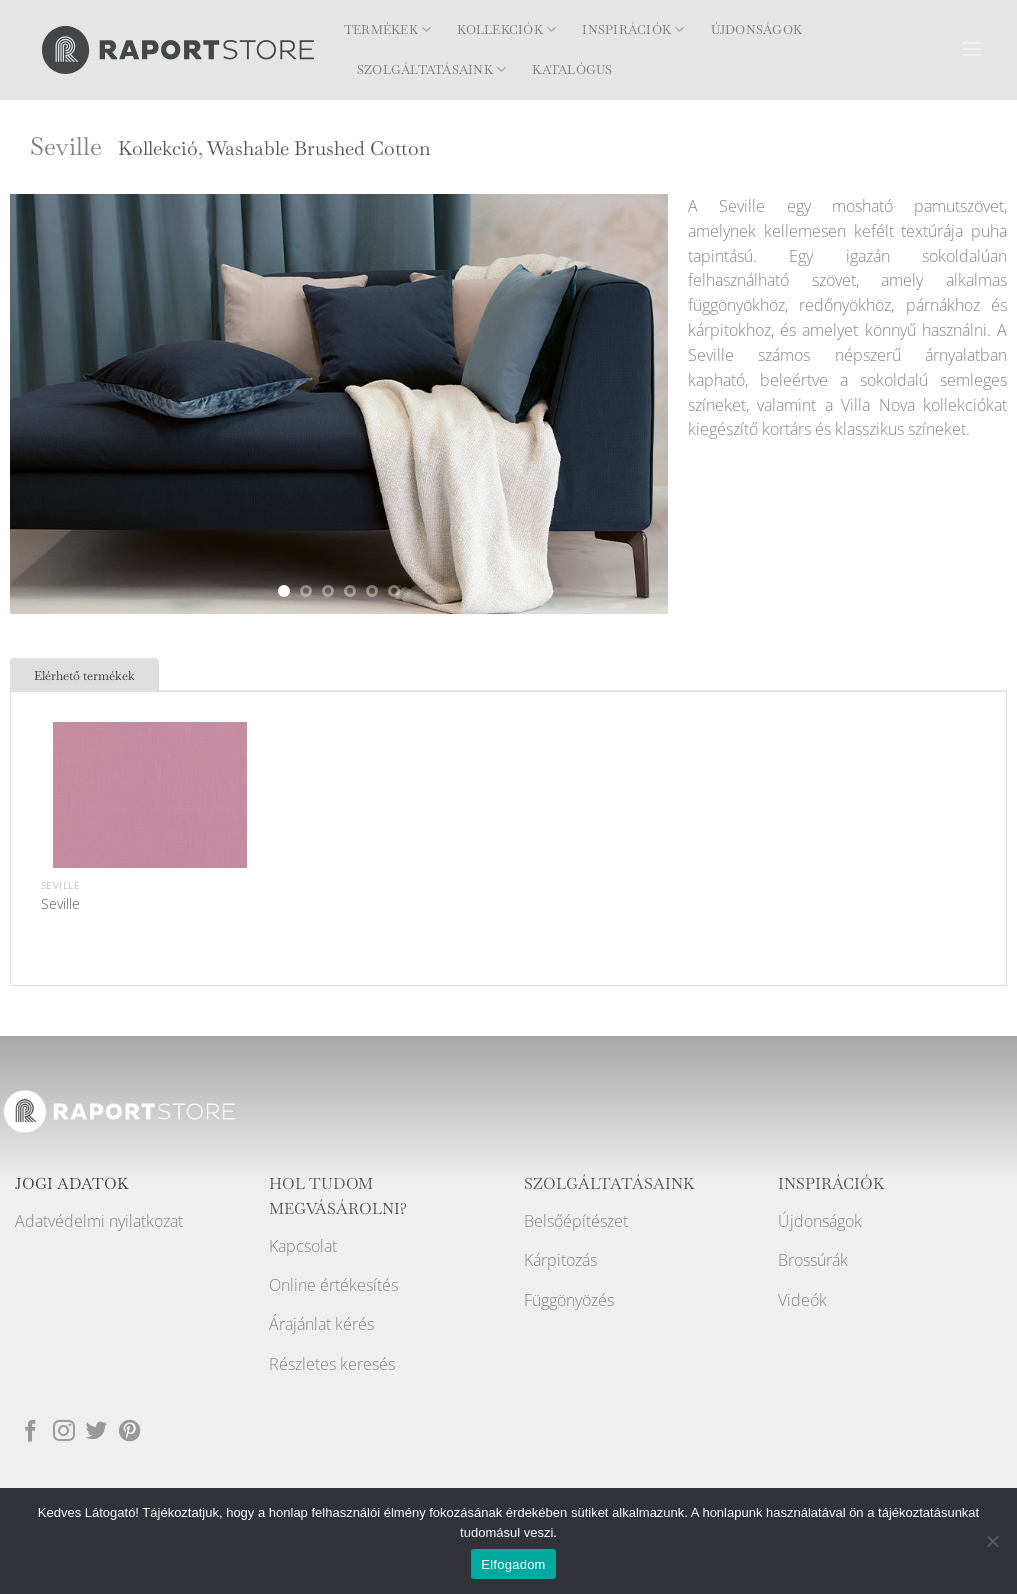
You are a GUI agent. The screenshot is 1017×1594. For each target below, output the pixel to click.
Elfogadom (513, 1564)
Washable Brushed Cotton (319, 148)
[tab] (84, 674)
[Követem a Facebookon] (31, 1430)
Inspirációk (633, 29)
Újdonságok (756, 30)
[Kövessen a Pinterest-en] (130, 1430)
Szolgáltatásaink (431, 69)
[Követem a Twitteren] (97, 1430)
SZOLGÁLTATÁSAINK (609, 1184)
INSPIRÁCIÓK (831, 1184)
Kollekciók (506, 29)
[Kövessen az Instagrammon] (64, 1430)
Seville (60, 903)
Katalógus (572, 70)
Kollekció (158, 148)
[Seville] (150, 819)
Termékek (387, 29)
